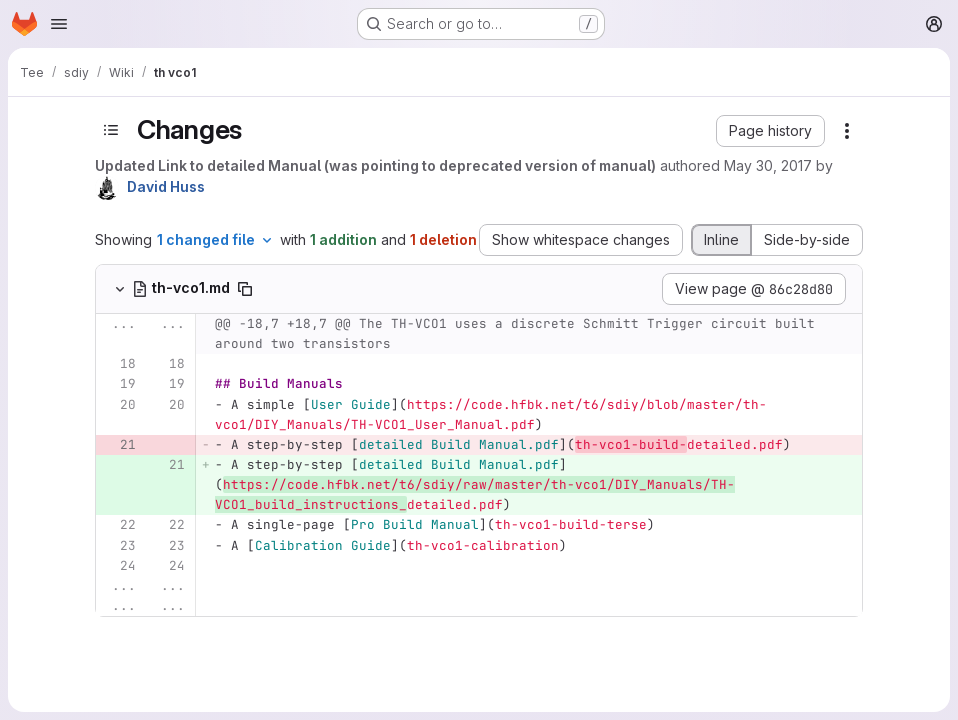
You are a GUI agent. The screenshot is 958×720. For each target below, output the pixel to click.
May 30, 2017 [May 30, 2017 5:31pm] (768, 165)
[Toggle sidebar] (111, 129)
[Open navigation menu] (59, 24)
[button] (770, 131)
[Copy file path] (245, 289)
